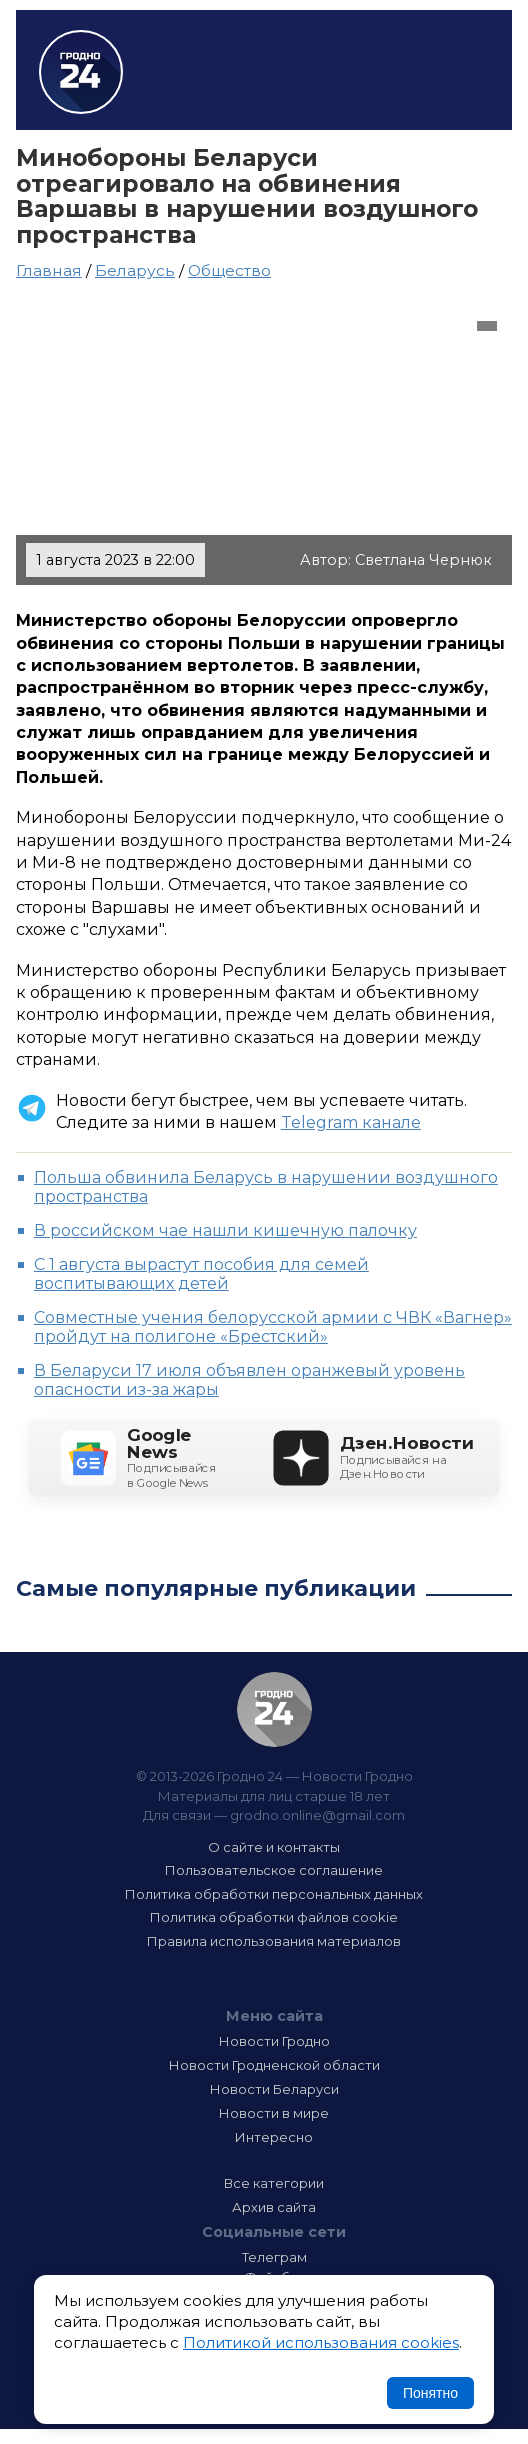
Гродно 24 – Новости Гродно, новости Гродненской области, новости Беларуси (81, 72)
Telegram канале (351, 1122)
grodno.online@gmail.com (317, 1815)
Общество (229, 270)
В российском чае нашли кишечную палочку (225, 1230)
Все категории (274, 2183)
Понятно (430, 2393)
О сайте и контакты (274, 1847)
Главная (49, 270)
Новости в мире (274, 2113)
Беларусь (135, 270)
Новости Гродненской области (274, 2065)
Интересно (274, 2137)
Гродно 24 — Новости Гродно (274, 1709)
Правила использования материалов (274, 1941)
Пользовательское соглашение (274, 1870)
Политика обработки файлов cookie (274, 1917)
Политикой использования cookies (321, 2342)
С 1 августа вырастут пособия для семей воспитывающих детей (201, 1274)
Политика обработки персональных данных (274, 1894)
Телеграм (274, 2257)
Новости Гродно (274, 2041)
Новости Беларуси (274, 2089)
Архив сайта (274, 2207)
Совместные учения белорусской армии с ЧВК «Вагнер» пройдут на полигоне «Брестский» (273, 1327)
